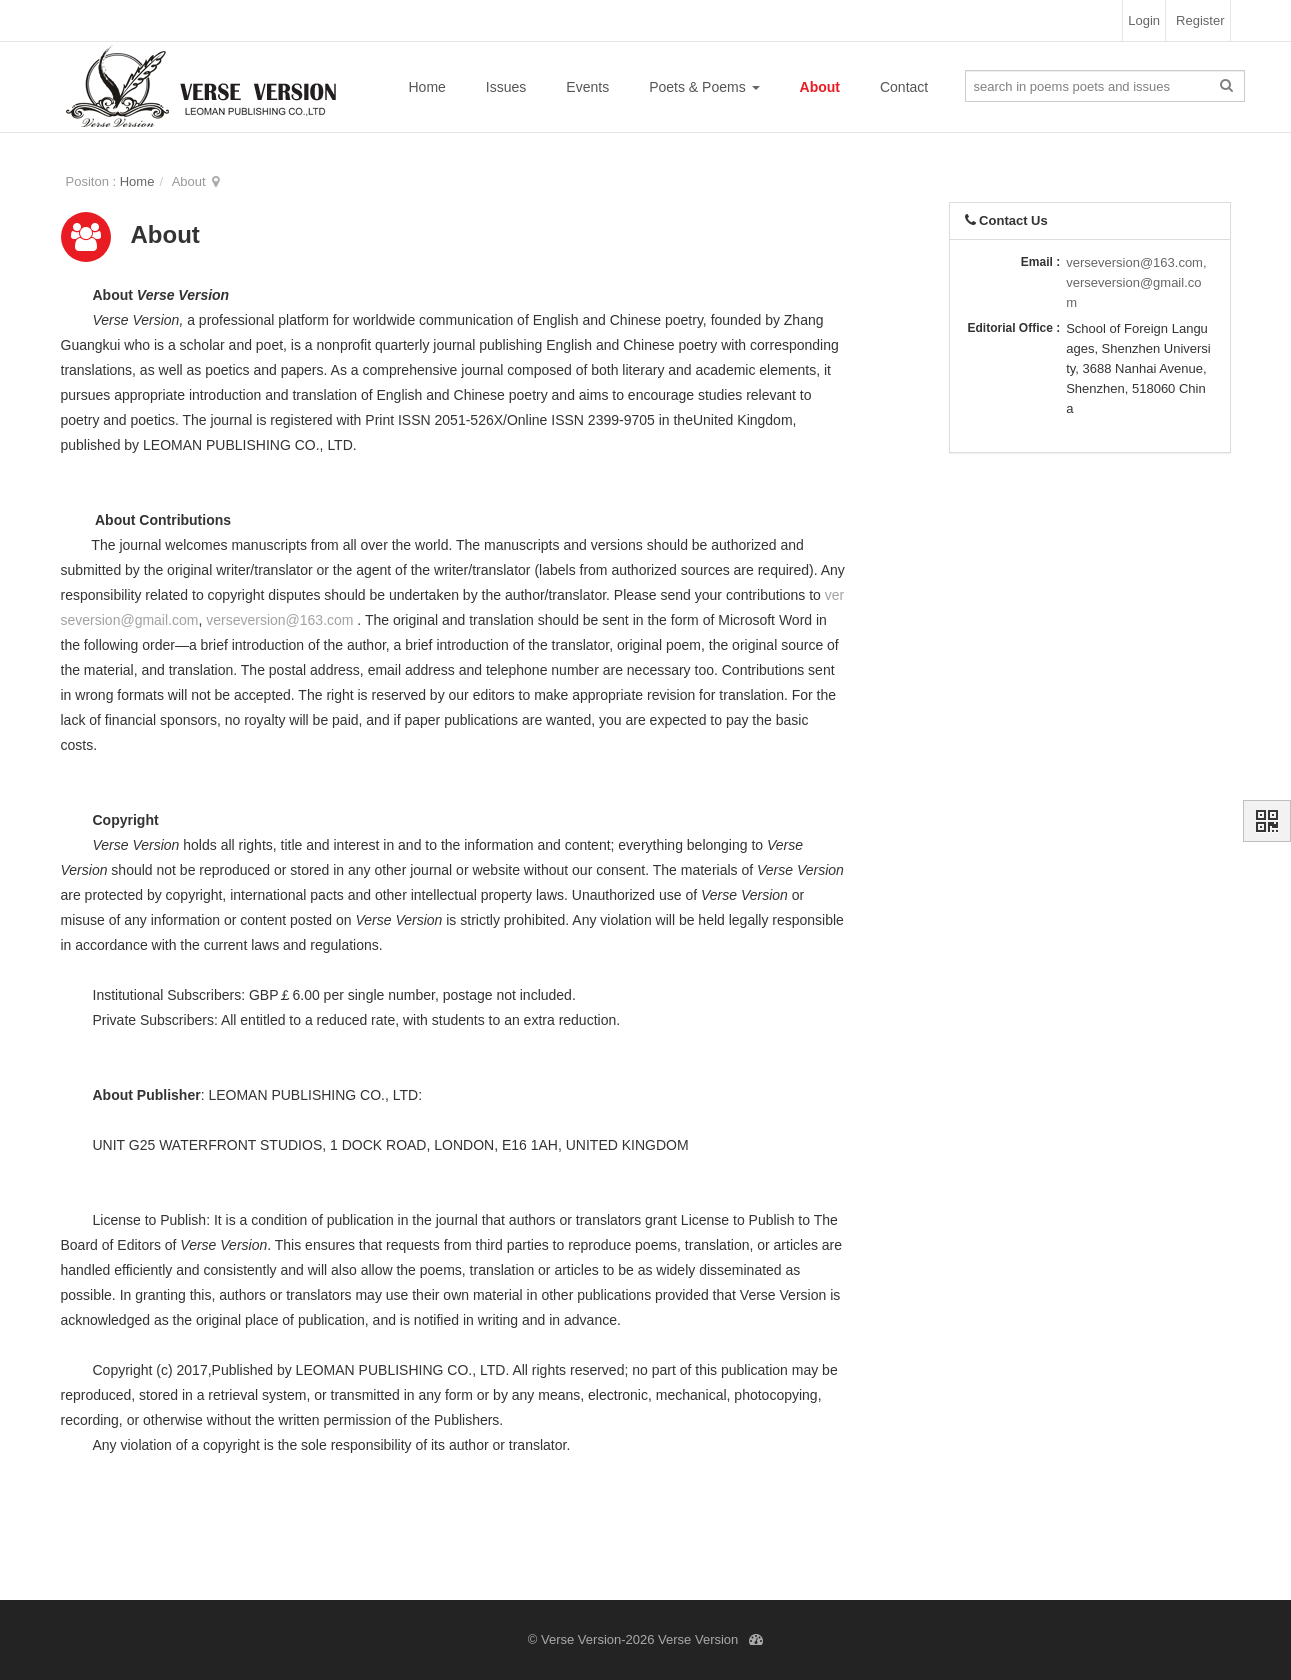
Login (1144, 20)
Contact (904, 87)
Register (1200, 20)
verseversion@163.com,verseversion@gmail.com (1136, 282)
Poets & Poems (704, 87)
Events (587, 87)
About (820, 87)
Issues (506, 87)
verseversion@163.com (279, 620)
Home (427, 87)
